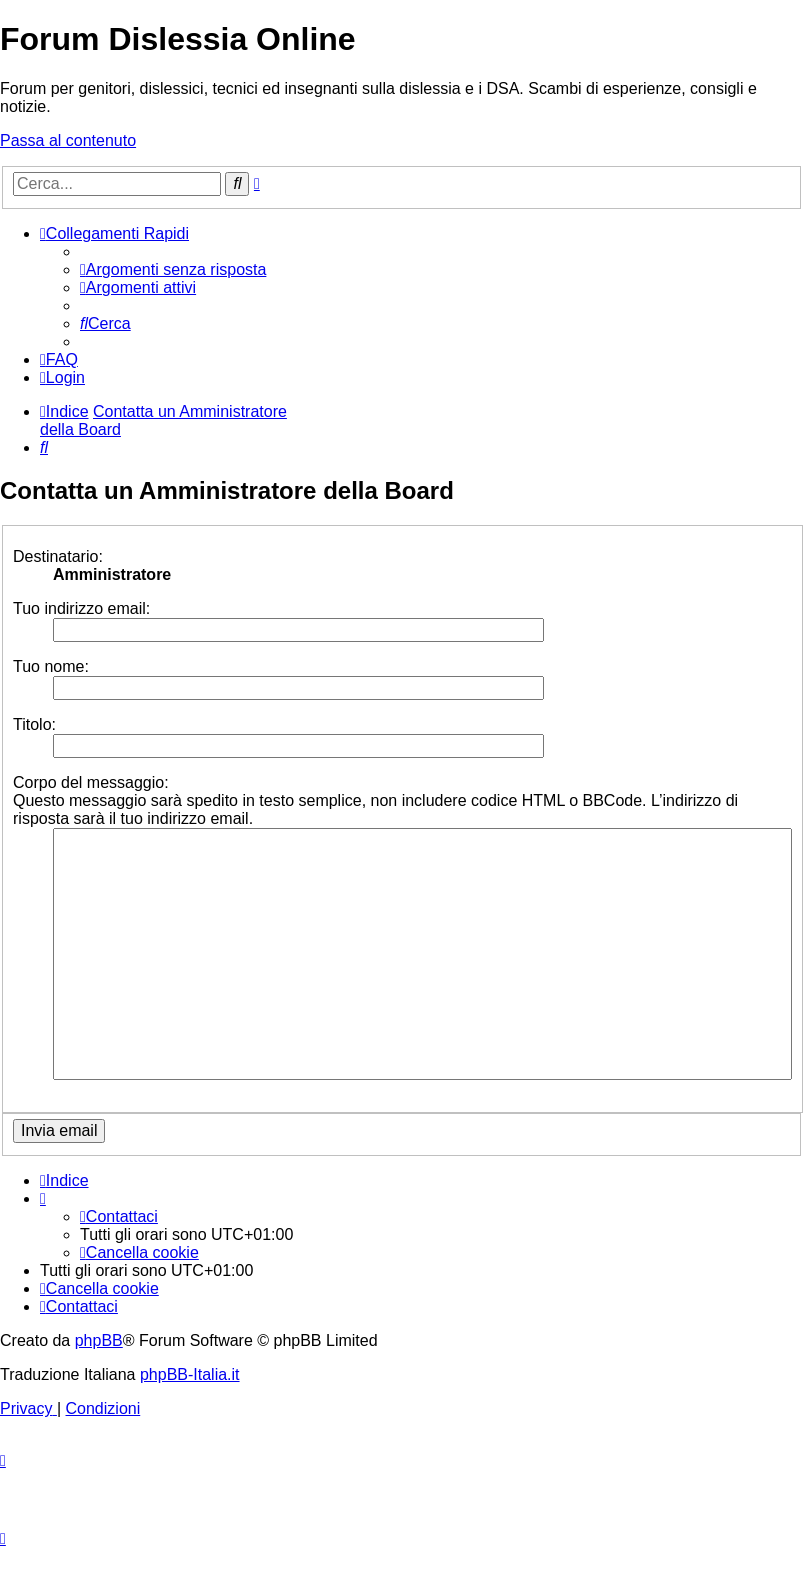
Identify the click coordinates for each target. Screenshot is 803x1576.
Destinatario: (58, 556)
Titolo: (34, 724)
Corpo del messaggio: (91, 782)
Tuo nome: (51, 666)
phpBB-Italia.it (190, 1374)
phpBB (99, 1340)
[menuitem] (173, 269)
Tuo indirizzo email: (81, 608)
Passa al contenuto (68, 140)
